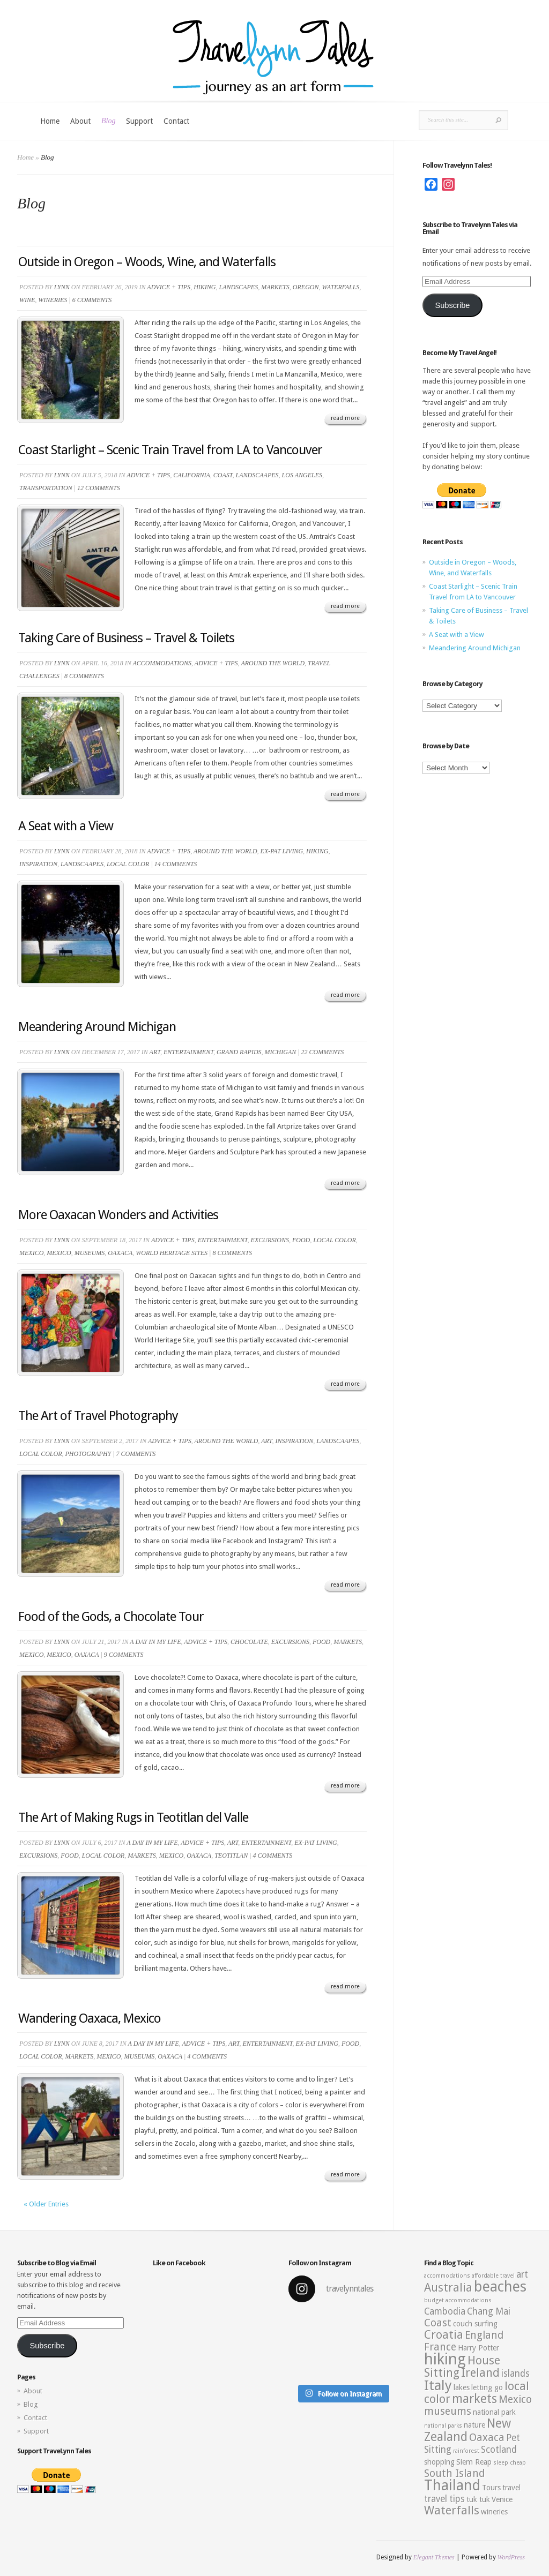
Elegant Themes (434, 2557)
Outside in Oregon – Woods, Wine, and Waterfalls (147, 261)
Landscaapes (257, 475)
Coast (223, 475)
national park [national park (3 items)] (494, 2412)
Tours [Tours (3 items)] (491, 2487)
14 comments (175, 864)
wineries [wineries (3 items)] (494, 2511)
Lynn (62, 287)
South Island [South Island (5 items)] (454, 2473)
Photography (88, 1454)
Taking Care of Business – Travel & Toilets (126, 637)
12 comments (98, 488)
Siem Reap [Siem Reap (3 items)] (474, 2462)
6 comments (92, 300)
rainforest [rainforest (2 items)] (466, 2450)
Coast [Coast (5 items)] (437, 2323)
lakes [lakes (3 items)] (462, 2387)
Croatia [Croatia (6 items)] (443, 2334)
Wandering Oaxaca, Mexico (89, 2018)
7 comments (136, 1454)
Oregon (306, 287)
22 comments (322, 1052)
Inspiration (38, 864)
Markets (275, 287)
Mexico (31, 1253)
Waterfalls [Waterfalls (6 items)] (451, 2510)
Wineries (52, 300)
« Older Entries (46, 2204)
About (80, 121)
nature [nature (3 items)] (474, 2425)
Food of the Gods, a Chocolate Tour (111, 1616)
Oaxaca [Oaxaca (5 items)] (487, 2437)
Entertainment (188, 1052)
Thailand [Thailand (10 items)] (452, 2485)
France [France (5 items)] (440, 2347)
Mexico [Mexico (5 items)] (515, 2399)
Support (139, 121)
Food (301, 1240)
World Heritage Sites (171, 1253)
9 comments (124, 1654)
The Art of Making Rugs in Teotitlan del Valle (133, 1817)
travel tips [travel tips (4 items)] (444, 2499)
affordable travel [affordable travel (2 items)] (493, 2275)
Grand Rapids (239, 1052)
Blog (108, 121)
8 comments (84, 676)
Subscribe (452, 305)
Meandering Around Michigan (97, 1026)
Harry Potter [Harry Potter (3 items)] (478, 2348)
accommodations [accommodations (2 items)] (447, 2275)
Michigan (280, 1052)
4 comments (272, 1855)
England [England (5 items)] (484, 2335)
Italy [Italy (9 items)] (438, 2385)
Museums (90, 1253)
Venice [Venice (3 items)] (502, 2499)
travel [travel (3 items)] (511, 2487)
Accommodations (161, 663)
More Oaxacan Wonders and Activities (118, 1214)
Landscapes (238, 287)
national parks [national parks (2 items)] (443, 2425)
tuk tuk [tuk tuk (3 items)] (478, 2499)
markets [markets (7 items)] (474, 2398)
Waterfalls (340, 287)
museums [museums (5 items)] (447, 2411)
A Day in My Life (155, 1642)
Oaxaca (120, 1253)
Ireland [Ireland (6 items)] (480, 2372)
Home (50, 121)
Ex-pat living (282, 851)
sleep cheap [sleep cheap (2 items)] (509, 2462)
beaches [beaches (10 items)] (500, 2286)
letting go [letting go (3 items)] (487, 2387)
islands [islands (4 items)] (515, 2373)
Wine (27, 300)
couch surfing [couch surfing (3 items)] (475, 2323)
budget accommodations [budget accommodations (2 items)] (458, 2300)
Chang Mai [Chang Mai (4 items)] (488, 2311)
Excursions (270, 1240)
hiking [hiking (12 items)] (445, 2359)
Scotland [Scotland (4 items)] (499, 2449)
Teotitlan (231, 1855)
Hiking (205, 287)
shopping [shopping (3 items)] (439, 2462)
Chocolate (249, 1642)
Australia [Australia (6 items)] (448, 2287)
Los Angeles (302, 475)
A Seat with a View (65, 825)
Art (155, 1052)
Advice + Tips (168, 287)
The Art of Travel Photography (98, 1415)
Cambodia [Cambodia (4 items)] (444, 2311)
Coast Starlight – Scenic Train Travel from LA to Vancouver (170, 449)
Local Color (128, 864)
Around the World (273, 663)
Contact (176, 121)
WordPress (511, 2557)
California (191, 475)
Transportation (45, 488)
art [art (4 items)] (522, 2274)
